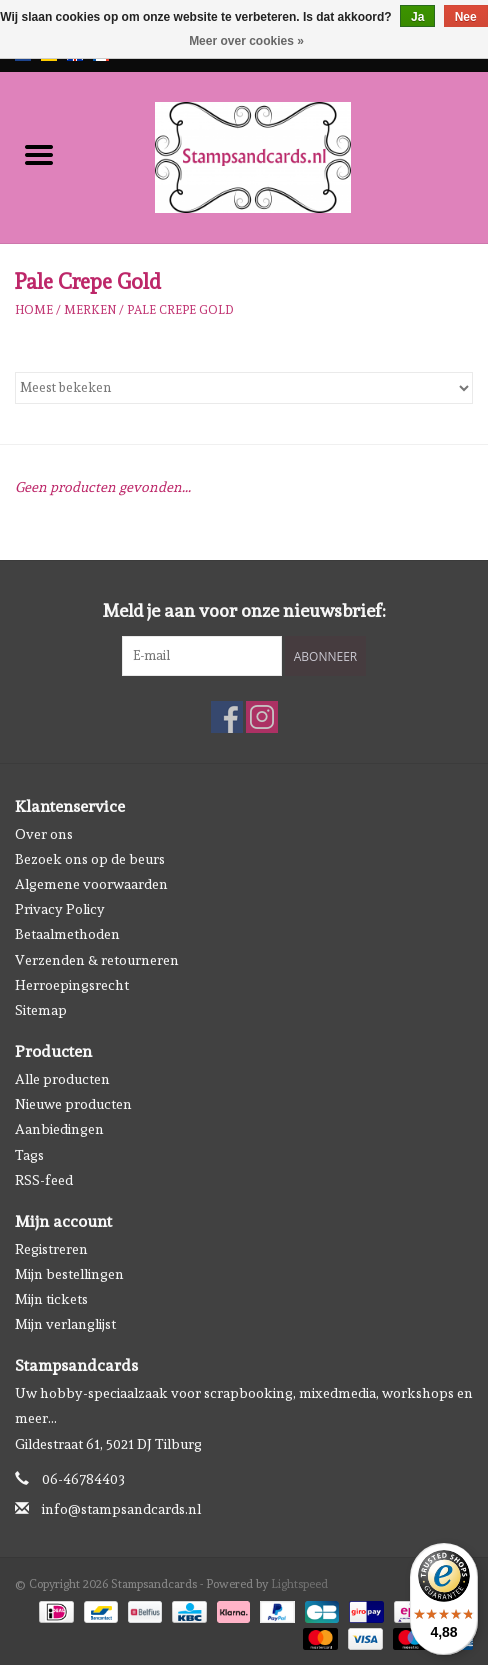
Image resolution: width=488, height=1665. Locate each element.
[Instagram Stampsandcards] (262, 717)
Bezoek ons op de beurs (90, 859)
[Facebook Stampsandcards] (227, 717)
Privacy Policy (60, 909)
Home (34, 310)
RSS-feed (44, 1180)
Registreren (51, 1249)
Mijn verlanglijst (65, 1324)
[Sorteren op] (244, 388)
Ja (417, 17)
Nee (466, 17)
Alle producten (62, 1079)
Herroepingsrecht (72, 985)
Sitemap (41, 1010)
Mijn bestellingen (69, 1274)
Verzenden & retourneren (97, 960)
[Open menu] (39, 154)
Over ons (44, 834)
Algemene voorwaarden (91, 884)
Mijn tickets (51, 1299)
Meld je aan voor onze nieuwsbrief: (244, 610)
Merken (90, 310)
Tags (29, 1155)
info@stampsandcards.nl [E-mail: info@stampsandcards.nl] (121, 1509)
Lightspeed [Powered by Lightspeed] (299, 1584)
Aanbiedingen (59, 1129)
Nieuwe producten (73, 1104)
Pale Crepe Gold (180, 310)
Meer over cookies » (246, 41)
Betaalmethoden (67, 934)
